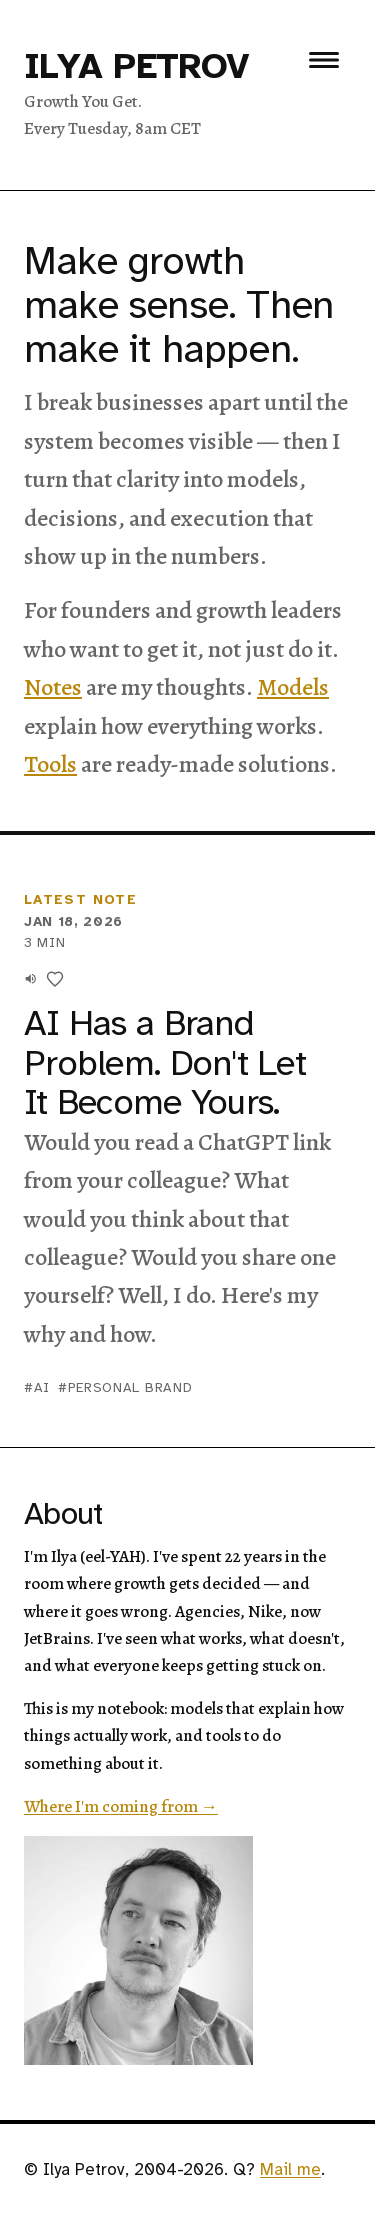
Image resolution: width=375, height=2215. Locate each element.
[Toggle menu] (324, 60)
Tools (50, 764)
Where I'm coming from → (121, 1806)
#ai (37, 1387)
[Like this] (55, 979)
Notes (53, 687)
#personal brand (125, 1387)
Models (293, 687)
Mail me (290, 2169)
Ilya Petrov (136, 66)
